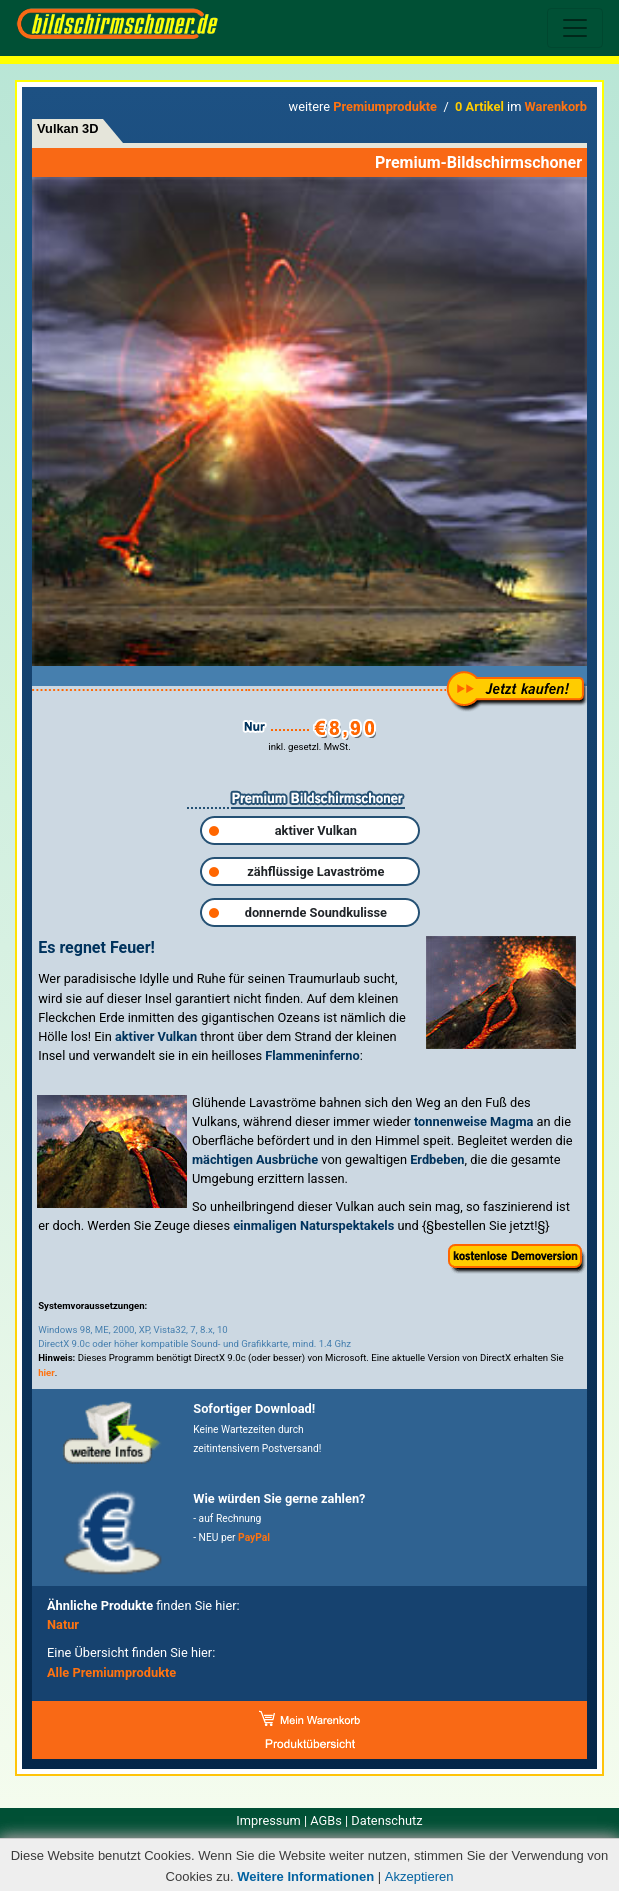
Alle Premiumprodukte (111, 1672)
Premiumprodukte (385, 106)
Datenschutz (386, 1820)
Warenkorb (556, 106)
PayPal (254, 1537)
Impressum (268, 1820)
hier (46, 1372)
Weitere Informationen (305, 1876)
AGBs (326, 1820)
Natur (63, 1624)
